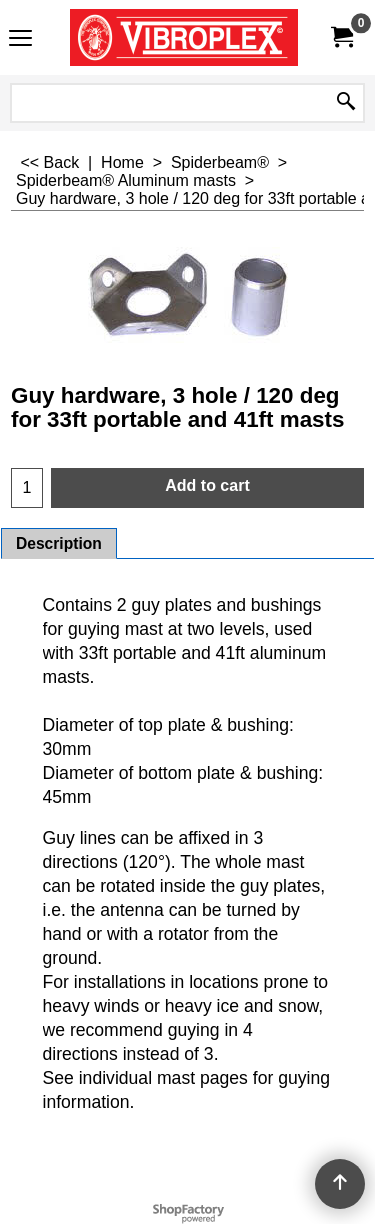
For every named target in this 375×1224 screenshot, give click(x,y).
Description (59, 543)
